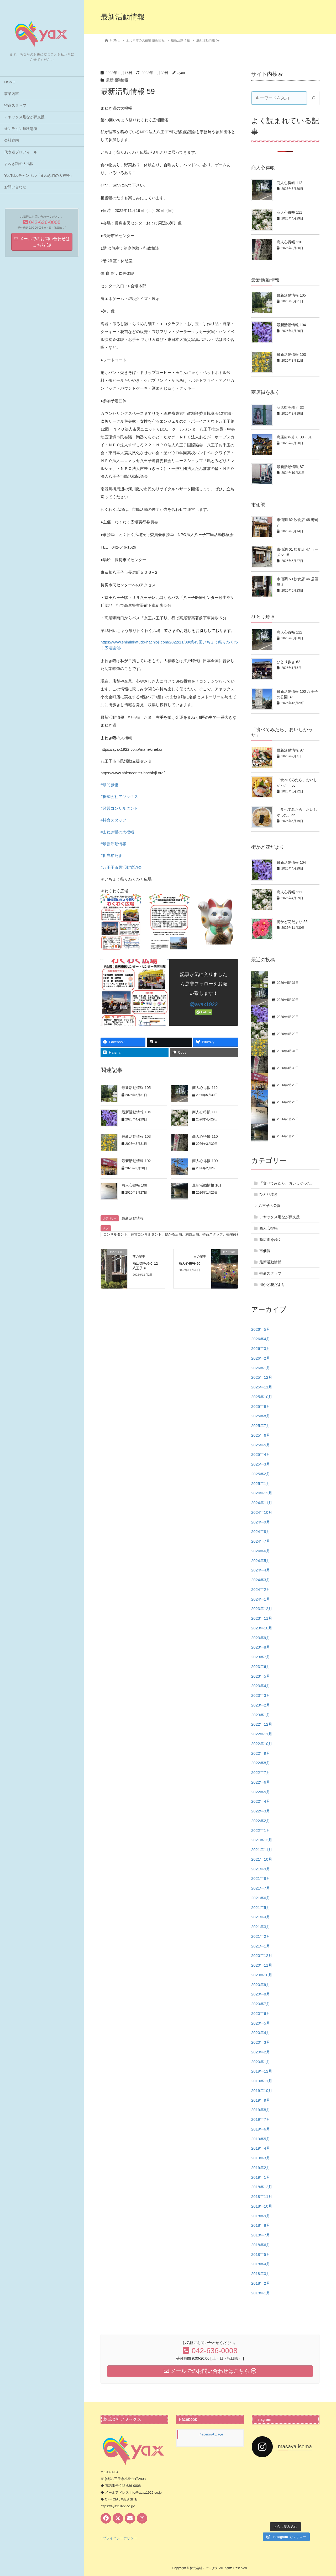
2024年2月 (260, 1589)
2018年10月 (261, 2206)
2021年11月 (261, 1849)
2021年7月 (260, 1888)
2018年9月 (260, 2216)
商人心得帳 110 (205, 1136)
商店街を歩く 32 (290, 407)
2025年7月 (260, 1425)
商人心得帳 (268, 1228)
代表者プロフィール (20, 152)
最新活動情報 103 (136, 1136)
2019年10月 (261, 2090)
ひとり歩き (268, 1194)
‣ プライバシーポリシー (119, 2538)
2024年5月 (260, 1560)
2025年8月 (260, 1416)
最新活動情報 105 (136, 1088)
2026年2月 (260, 1358)
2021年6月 (260, 1898)
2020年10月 (261, 1975)
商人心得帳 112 (205, 1088)
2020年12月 (261, 1955)
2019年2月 (260, 2167)
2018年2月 (260, 2283)
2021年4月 (260, 1917)
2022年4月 (260, 1801)
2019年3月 (260, 2158)
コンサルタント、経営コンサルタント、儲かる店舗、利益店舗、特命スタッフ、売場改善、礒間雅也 (180, 1234)
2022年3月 (260, 1811)
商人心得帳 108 (134, 1185)
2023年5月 (260, 1676)
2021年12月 (261, 1840)
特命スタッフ (15, 106)
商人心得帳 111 (205, 1112)
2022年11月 (261, 1734)
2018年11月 (261, 2196)
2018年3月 (260, 2273)
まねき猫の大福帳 (19, 164)
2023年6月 (260, 1666)
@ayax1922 (204, 1004)
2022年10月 (261, 1743)
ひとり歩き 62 (288, 662)
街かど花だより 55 (292, 922)
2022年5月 (260, 1792)
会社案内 (11, 140)
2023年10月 (261, 1628)
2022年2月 (260, 1820)
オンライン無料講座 (20, 129)
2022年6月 (260, 1782)
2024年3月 (260, 1579)
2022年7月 (260, 1772)
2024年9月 (260, 1522)
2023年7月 (260, 1657)
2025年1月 (260, 1483)
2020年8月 (260, 1994)
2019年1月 (260, 2177)
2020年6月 (260, 2013)
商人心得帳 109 (205, 1161)
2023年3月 (260, 1695)
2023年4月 (260, 1685)
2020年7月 (260, 2003)
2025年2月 (260, 1474)
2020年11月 (261, 1965)
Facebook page (211, 2434)
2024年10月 (261, 1512)
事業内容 (11, 94)
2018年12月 (261, 2187)
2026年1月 (260, 1368)
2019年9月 (260, 2100)
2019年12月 (261, 2071)
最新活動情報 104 (136, 1112)
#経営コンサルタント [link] (119, 808)
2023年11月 (261, 1618)
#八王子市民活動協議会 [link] (121, 867)
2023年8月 (260, 1647)
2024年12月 (261, 1493)
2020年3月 (260, 2042)
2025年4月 (260, 1454)
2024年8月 (260, 1531)
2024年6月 (260, 1551)
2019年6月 (260, 2129)
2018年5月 (260, 2254)
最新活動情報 (117, 80)
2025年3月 (260, 1464)
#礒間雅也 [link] (109, 784)
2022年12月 (261, 1724)
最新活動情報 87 (290, 467)
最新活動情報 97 (290, 750)
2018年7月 (260, 2235)
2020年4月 (260, 2032)
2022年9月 (260, 1753)
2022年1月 (260, 1830)
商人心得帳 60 (189, 1263)
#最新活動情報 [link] (113, 843)
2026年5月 (260, 1329)
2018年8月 (260, 2225)
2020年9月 (260, 1984)
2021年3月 (260, 1926)
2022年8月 (260, 1763)
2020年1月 (260, 2061)
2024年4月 (260, 1570)
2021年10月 (261, 1859)
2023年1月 (260, 1715)
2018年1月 (260, 2293)
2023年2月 (260, 1705)
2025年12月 (261, 1377)
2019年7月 (260, 2119)
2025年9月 (260, 1406)
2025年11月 (261, 1387)
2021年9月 (260, 1869)
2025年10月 (261, 1396)
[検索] (313, 98)
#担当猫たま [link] (111, 855)
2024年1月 (260, 1599)
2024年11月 (261, 1502)
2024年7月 (260, 1541)
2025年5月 (260, 1445)
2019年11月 (261, 2081)
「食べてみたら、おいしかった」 (286, 1183)
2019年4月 (260, 2148)
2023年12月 (261, 1608)
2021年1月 (260, 1946)
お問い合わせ (15, 187)
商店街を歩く (270, 1239)
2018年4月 (260, 2264)
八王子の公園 (270, 1206)
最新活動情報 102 (136, 1161)
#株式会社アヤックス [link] (119, 796)
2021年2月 (260, 1936)
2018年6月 (260, 2244)
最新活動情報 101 (206, 1185)
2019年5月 (260, 2139)
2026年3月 (260, 1348)
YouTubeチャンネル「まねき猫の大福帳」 (38, 176)
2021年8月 (260, 1878)
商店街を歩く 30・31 (294, 437)
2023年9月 (260, 1637)
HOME (9, 82)
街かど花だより (272, 1284)
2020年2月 (260, 2052)
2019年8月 (260, 2109)
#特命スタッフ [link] (113, 820)
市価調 (264, 1251)
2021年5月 (260, 1907)
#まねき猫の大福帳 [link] (117, 832)
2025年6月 (260, 1435)
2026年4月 (260, 1339)
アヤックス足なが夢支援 (24, 117)
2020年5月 (260, 2023)
